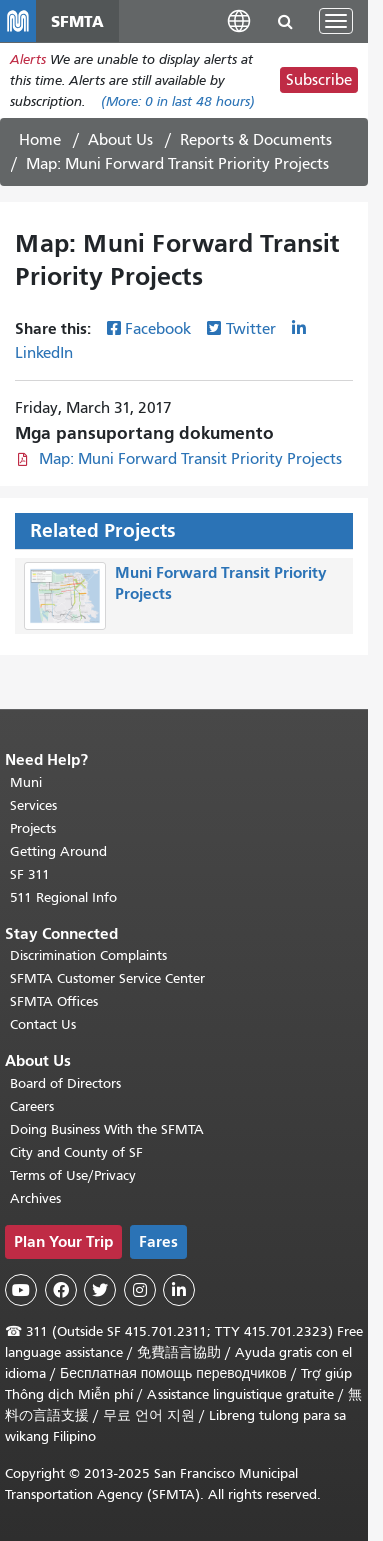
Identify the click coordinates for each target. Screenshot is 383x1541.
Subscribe (319, 80)
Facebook (158, 329)
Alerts (28, 59)
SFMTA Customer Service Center (107, 978)
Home (40, 140)
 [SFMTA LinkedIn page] (179, 1290)
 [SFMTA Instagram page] (140, 1290)
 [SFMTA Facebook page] (61, 1290)
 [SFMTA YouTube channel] (21, 1290)
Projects (33, 828)
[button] (239, 20)
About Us (120, 140)
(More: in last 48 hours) (178, 101)
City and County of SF (76, 1152)
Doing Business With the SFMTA (107, 1129)
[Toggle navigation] (336, 21)
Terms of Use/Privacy (73, 1175)
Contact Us (43, 1024)
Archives (35, 1198)
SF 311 (30, 874)
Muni (26, 782)
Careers (32, 1106)
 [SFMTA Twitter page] (100, 1290)
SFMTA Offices (54, 1001)
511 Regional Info (63, 897)
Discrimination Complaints (88, 955)
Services (33, 805)
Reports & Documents (256, 140)
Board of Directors (65, 1083)
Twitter (251, 329)
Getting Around (58, 851)
